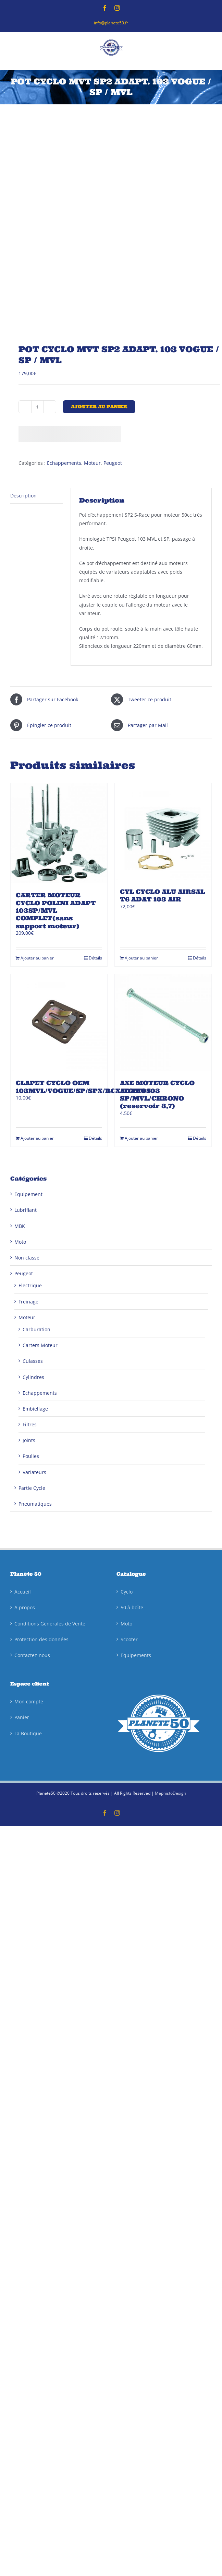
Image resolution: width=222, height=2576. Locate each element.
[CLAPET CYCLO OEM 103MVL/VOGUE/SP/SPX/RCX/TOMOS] (59, 1022)
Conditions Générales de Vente (49, 1623)
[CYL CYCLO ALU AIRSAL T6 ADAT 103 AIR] (163, 831)
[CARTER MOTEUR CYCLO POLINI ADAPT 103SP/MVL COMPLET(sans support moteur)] (59, 833)
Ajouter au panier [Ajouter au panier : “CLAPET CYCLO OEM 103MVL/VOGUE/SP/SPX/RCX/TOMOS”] (37, 1138)
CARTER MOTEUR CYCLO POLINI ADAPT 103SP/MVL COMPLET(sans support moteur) (56, 910)
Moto (20, 1242)
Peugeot (112, 463)
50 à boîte (132, 1607)
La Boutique (28, 1733)
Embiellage (35, 1408)
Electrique (30, 1285)
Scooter (129, 1639)
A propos (24, 1607)
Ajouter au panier (99, 407)
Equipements (136, 1655)
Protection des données (41, 1639)
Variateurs (34, 1472)
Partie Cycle (31, 1488)
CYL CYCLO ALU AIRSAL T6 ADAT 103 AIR (162, 895)
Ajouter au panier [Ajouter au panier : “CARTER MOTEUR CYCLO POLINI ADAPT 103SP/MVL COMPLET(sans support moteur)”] (37, 958)
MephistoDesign (170, 1793)
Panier (21, 1717)
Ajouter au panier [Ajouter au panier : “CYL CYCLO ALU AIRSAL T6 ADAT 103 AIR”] (141, 958)
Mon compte (28, 1701)
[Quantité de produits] (37, 407)
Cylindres (33, 1377)
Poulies (31, 1456)
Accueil (22, 1591)
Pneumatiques (35, 1503)
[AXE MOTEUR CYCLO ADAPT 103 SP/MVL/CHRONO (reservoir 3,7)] (163, 1022)
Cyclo (127, 1591)
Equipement (28, 1194)
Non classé (26, 1257)
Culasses (33, 1361)
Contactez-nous (32, 1655)
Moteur (92, 463)
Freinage (28, 1301)
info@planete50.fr (111, 23)
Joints (29, 1440)
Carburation (36, 1329)
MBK (19, 1226)
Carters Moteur (40, 1345)
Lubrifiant (25, 1210)
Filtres (30, 1424)
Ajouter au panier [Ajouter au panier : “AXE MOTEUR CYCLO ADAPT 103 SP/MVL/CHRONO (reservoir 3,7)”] (141, 1138)
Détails (95, 958)
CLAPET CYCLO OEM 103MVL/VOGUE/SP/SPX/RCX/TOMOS (83, 1086)
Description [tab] (23, 495)
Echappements (64, 463)
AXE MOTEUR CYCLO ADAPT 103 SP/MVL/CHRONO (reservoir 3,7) (157, 1094)
